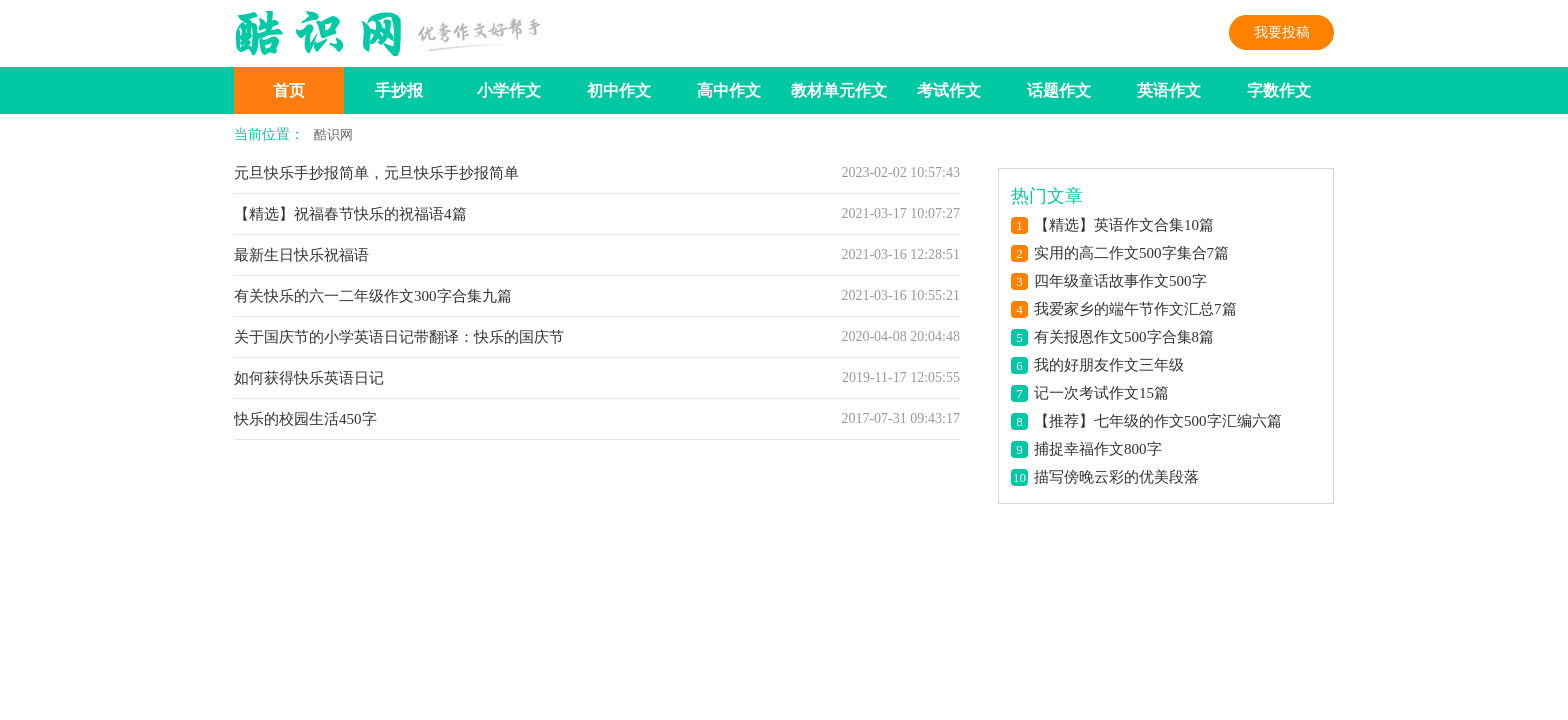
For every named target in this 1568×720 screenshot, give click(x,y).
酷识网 (333, 134)
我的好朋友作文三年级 (1109, 365)
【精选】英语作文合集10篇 (1124, 225)
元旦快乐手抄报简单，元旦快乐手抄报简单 (376, 173)
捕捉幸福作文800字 (1098, 449)
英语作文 (1169, 90)
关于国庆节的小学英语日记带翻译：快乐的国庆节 (399, 337)
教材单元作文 (839, 90)
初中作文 (619, 90)
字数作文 (1279, 90)
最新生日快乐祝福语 (301, 255)
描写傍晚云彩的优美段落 (1116, 477)
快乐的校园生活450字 (305, 419)
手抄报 (399, 90)
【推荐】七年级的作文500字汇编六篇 (1158, 421)
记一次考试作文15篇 (1101, 393)
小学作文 (509, 90)
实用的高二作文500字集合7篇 (1131, 253)
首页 (289, 90)
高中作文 (729, 90)
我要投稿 (1282, 32)
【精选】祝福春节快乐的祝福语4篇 (350, 214)
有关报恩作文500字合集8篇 (1124, 337)
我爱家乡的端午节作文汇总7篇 (1135, 309)
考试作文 (949, 90)
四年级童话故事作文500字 (1120, 281)
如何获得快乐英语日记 (309, 378)
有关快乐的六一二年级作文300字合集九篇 (373, 296)
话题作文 (1059, 90)
